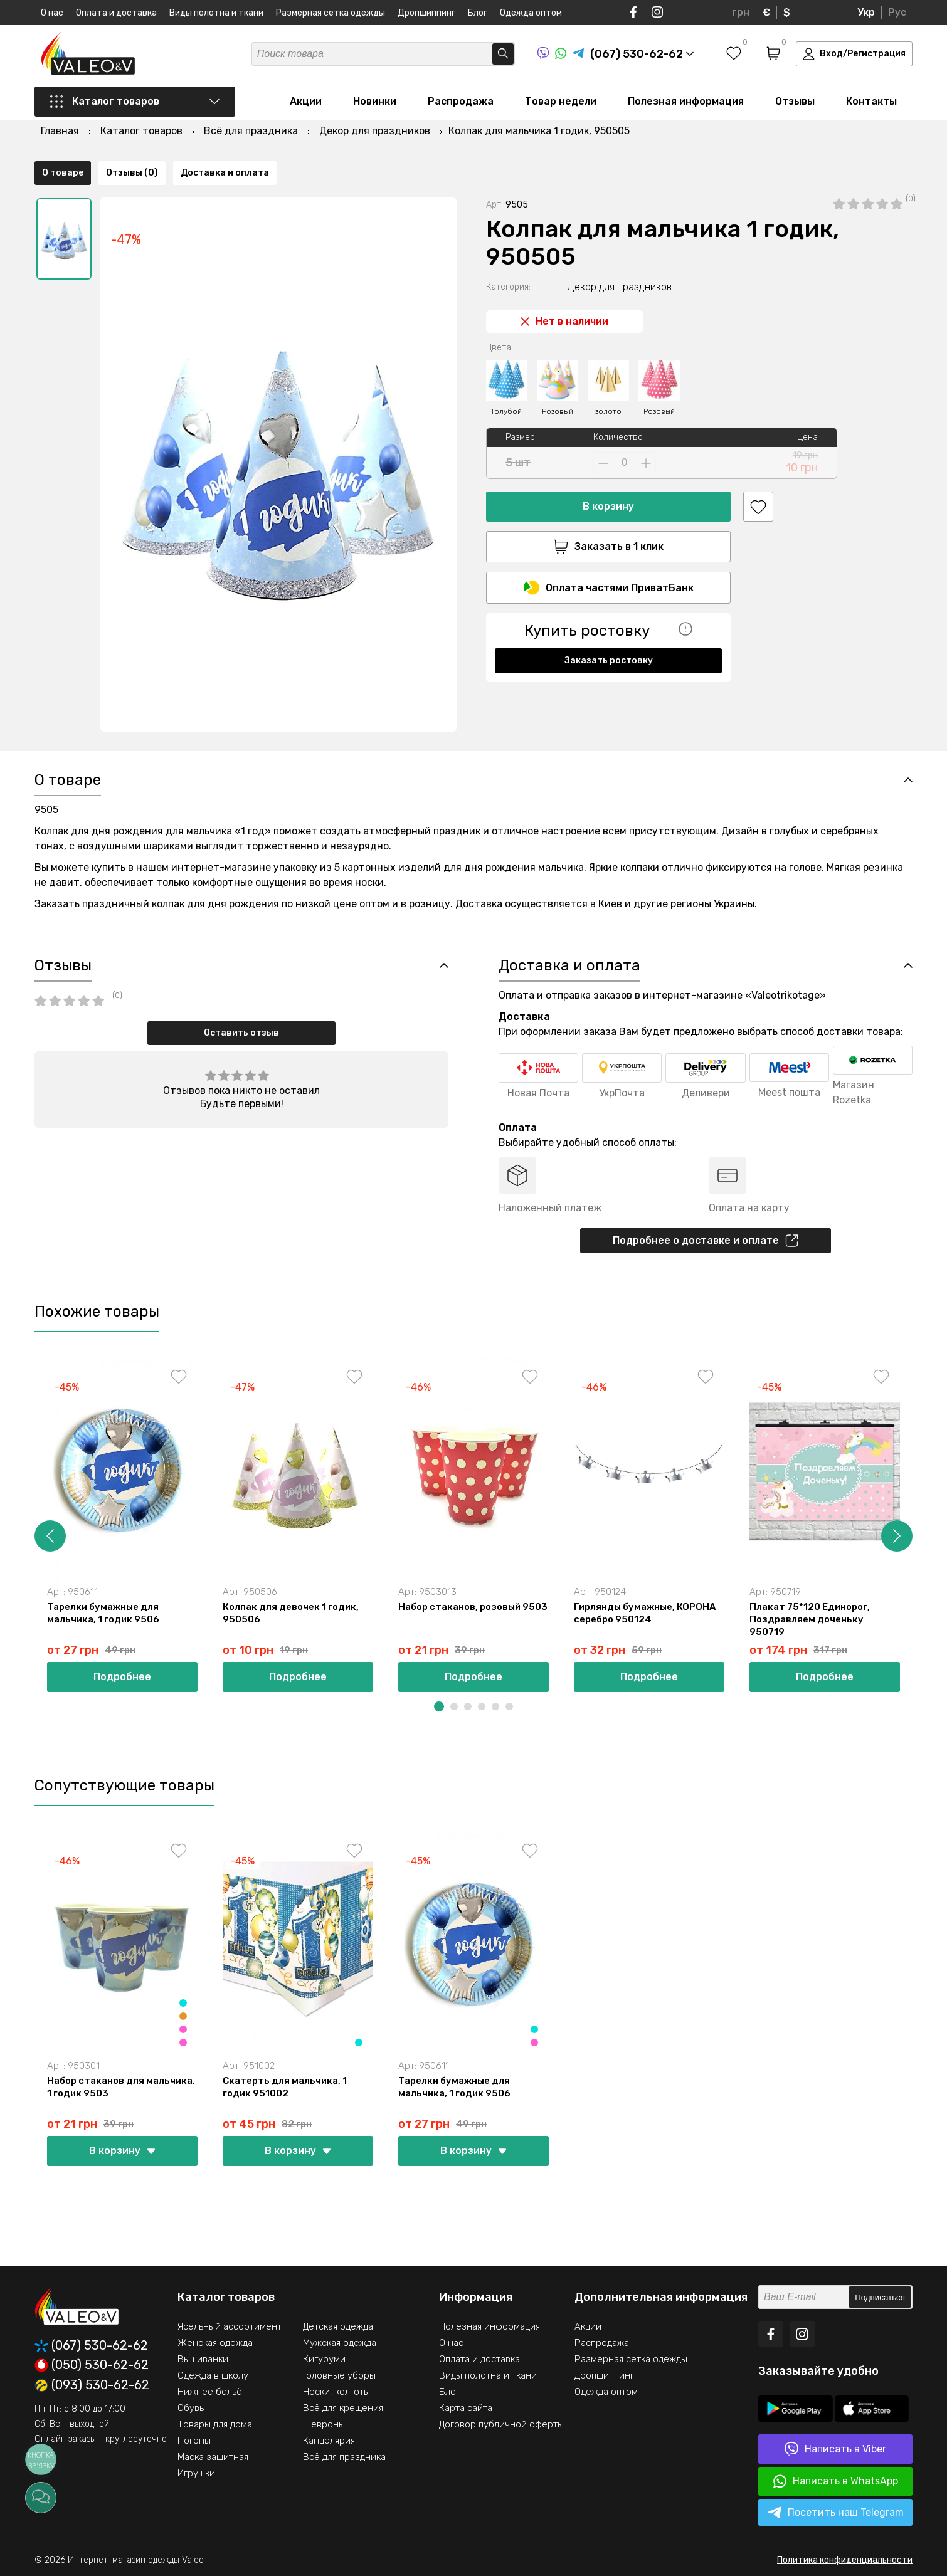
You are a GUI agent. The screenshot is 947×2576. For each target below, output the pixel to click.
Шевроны (324, 2424)
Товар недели (560, 101)
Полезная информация (686, 101)
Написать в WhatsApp (835, 2481)
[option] (64, 202)
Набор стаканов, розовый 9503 (473, 1606)
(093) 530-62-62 (91, 2385)
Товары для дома (214, 2424)
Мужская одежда (339, 2342)
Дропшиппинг (426, 13)
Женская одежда (215, 2342)
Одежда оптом (531, 13)
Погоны (194, 2440)
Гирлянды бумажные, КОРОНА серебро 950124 (645, 1613)
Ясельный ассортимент (229, 2326)
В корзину (608, 470)
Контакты (871, 101)
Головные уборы (339, 2375)
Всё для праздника (344, 2457)
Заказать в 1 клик (608, 510)
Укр (866, 12)
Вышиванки (202, 2359)
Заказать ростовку (608, 624)
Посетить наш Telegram (836, 2512)
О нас (52, 13)
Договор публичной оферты (501, 2424)
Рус (897, 12)
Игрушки (196, 2473)
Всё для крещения (343, 2408)
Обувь (190, 2408)
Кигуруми (324, 2359)
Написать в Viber (835, 2449)
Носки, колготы (336, 2391)
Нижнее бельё (209, 2391)
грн (740, 12)
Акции (306, 101)
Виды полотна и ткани (216, 13)
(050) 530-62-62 (91, 2365)
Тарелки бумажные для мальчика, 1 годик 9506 (103, 1613)
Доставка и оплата (225, 720)
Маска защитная (212, 2457)
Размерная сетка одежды (330, 13)
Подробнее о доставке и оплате (705, 1240)
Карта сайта (465, 2408)
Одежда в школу (212, 2375)
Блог (477, 13)
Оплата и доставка (116, 13)
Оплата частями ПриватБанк (609, 551)
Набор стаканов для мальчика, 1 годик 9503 (121, 2087)
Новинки (374, 101)
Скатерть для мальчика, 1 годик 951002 (285, 2087)
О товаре (62, 720)
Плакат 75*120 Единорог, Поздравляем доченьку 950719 (809, 1619)
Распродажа (461, 101)
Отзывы (795, 101)
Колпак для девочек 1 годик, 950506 (291, 1613)
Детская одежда (338, 2326)
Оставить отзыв (241, 1033)
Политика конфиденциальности (845, 2560)
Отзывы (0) (132, 720)
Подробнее (122, 1677)
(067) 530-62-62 (91, 2345)
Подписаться (880, 2297)
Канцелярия (329, 2440)
